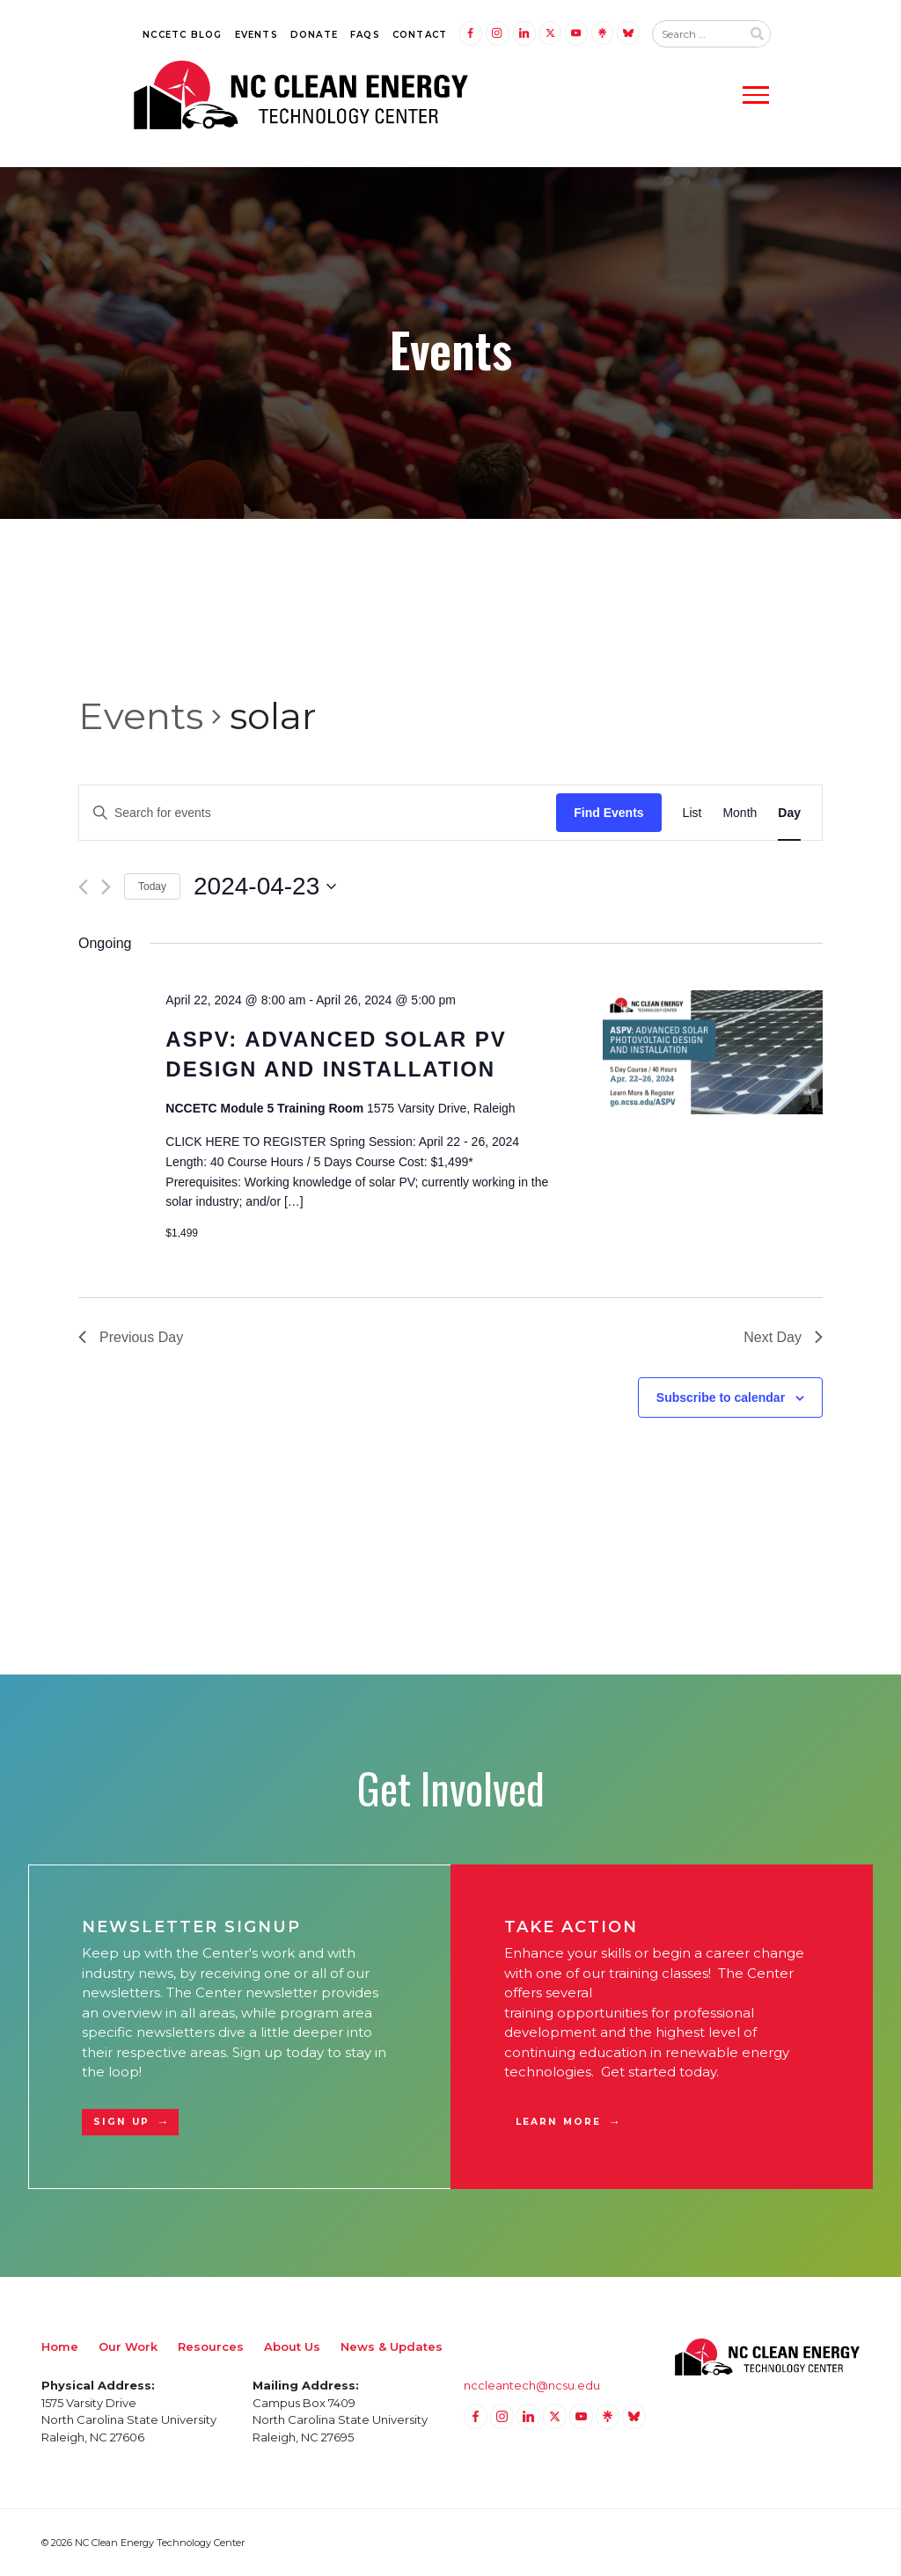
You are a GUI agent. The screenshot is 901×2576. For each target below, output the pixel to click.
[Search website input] (697, 34)
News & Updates (392, 2346)
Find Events (608, 813)
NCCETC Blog (182, 34)
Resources (211, 2346)
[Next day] (106, 887)
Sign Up (121, 2121)
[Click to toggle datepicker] (265, 886)
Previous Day (130, 1337)
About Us (292, 2346)
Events (256, 34)
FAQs (365, 34)
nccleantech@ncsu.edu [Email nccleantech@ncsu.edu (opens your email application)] (532, 2385)
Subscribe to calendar (720, 1397)
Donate (314, 34)
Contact (419, 34)
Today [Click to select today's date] (152, 886)
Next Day (783, 1337)
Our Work (128, 2346)
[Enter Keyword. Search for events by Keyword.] (317, 813)
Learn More (558, 2121)
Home (59, 2346)
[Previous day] (83, 887)
